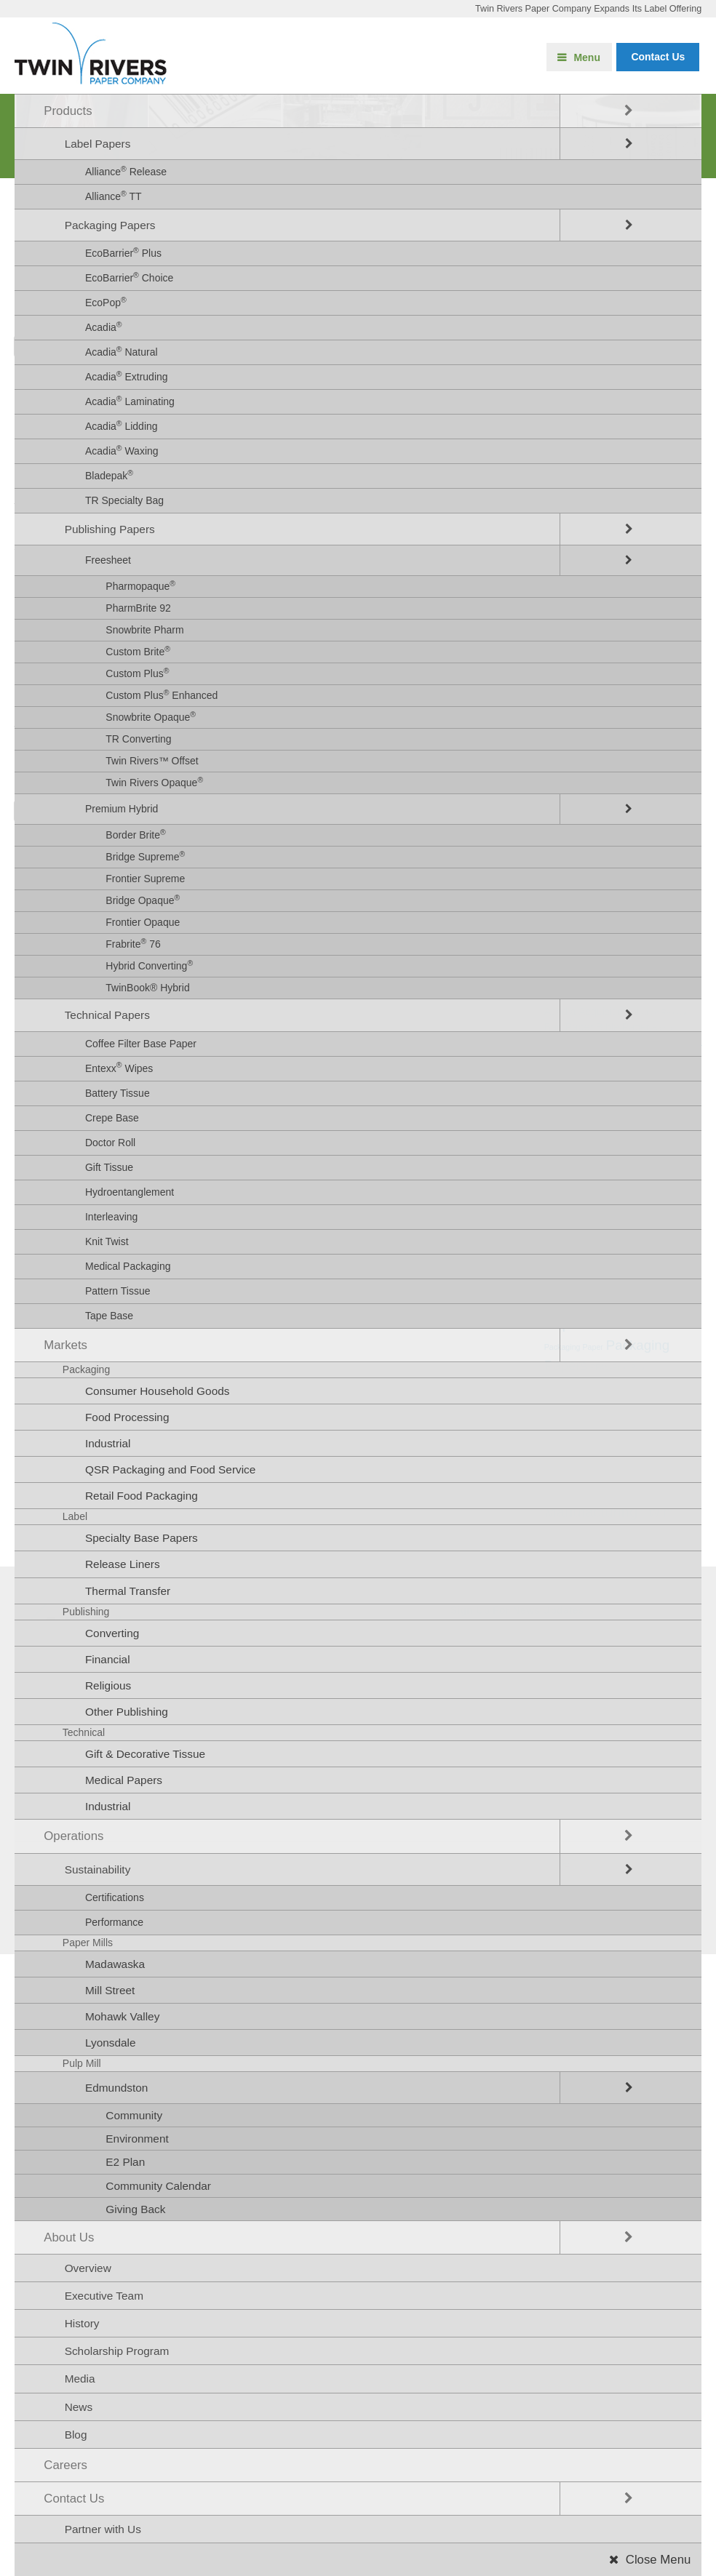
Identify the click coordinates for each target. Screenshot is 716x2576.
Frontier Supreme (145, 878)
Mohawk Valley (122, 2016)
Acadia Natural (121, 351)
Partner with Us (103, 2529)
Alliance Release (126, 170)
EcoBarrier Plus (123, 252)
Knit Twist (107, 1241)
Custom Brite (138, 650)
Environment (137, 2138)
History (82, 2323)
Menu (586, 57)
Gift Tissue (109, 1167)
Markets (65, 1345)
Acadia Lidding (121, 425)
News (78, 2407)
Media (80, 2378)
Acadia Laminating (130, 400)
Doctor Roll (110, 1142)
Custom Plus (137, 672)
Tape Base (109, 1315)
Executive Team (104, 2295)
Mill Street (110, 1990)
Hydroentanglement (129, 1192)
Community (134, 2115)
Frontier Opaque (143, 922)
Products (68, 111)
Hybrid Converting (149, 965)
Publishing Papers (110, 529)
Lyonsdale (110, 2042)
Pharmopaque (140, 585)
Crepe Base (112, 1118)
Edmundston (116, 2087)
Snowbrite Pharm (144, 630)
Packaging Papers (110, 225)
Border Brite (135, 834)
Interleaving (111, 1217)
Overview (88, 2268)
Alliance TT (113, 195)
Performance (114, 1922)
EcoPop (106, 301)
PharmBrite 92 (138, 608)
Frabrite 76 (133, 943)
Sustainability (98, 1869)
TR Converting (138, 739)
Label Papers (98, 143)
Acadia (103, 326)
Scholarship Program (117, 2351)
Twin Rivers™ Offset (152, 761)
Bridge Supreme (145, 856)
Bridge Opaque (143, 899)
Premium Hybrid (121, 809)
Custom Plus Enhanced (162, 694)
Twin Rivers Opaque (154, 781)
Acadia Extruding (126, 376)
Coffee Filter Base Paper (140, 1043)
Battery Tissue (117, 1093)
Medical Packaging (128, 1266)
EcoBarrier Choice (129, 277)
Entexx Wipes (119, 1066)
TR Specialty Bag (124, 500)
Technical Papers (107, 1015)
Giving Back (135, 2209)
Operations (73, 1836)
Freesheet (108, 560)
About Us (69, 2237)
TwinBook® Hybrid (147, 987)
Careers (65, 2465)
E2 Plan (125, 2162)
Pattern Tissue (118, 1291)
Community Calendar (158, 2186)
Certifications (114, 1897)
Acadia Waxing (122, 450)
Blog (76, 2434)
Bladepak (109, 474)
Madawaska (115, 1964)
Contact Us (74, 2498)
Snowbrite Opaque (151, 716)
